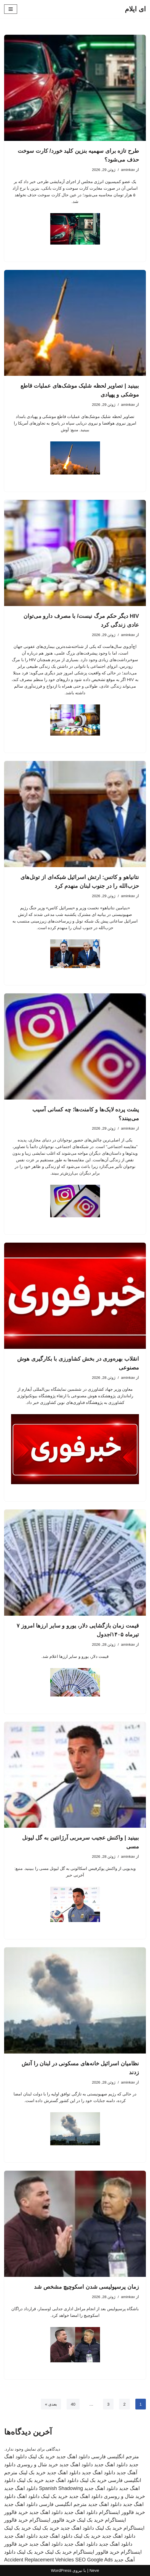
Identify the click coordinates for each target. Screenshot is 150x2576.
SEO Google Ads (94, 2559)
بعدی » (51, 2404)
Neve (94, 2570)
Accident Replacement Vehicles (39, 2559)
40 (73, 2404)
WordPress (61, 2570)
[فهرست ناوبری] (10, 9)
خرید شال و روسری (37, 2464)
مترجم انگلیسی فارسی (115, 2456)
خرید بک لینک (41, 2456)
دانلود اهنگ (28, 2496)
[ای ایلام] (135, 9)
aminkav (128, 170)
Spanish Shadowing (61, 2488)
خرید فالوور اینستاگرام (122, 2512)
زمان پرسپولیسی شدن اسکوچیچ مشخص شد (86, 2287)
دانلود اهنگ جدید (73, 2456)
